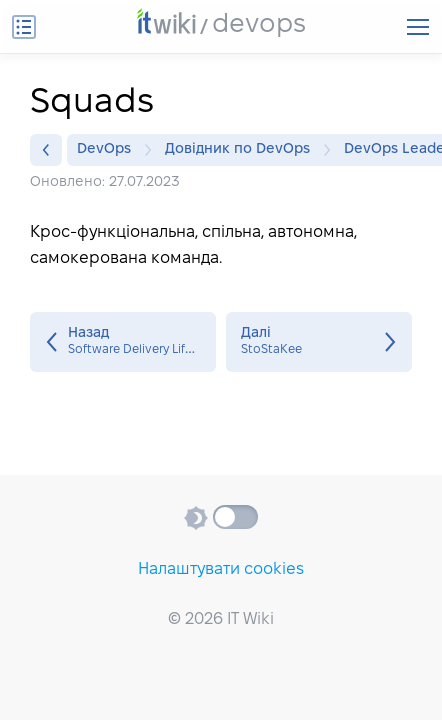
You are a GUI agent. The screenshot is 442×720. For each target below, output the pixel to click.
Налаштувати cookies (221, 569)
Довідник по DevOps (242, 150)
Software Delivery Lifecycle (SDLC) (123, 342)
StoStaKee (319, 342)
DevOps (109, 150)
